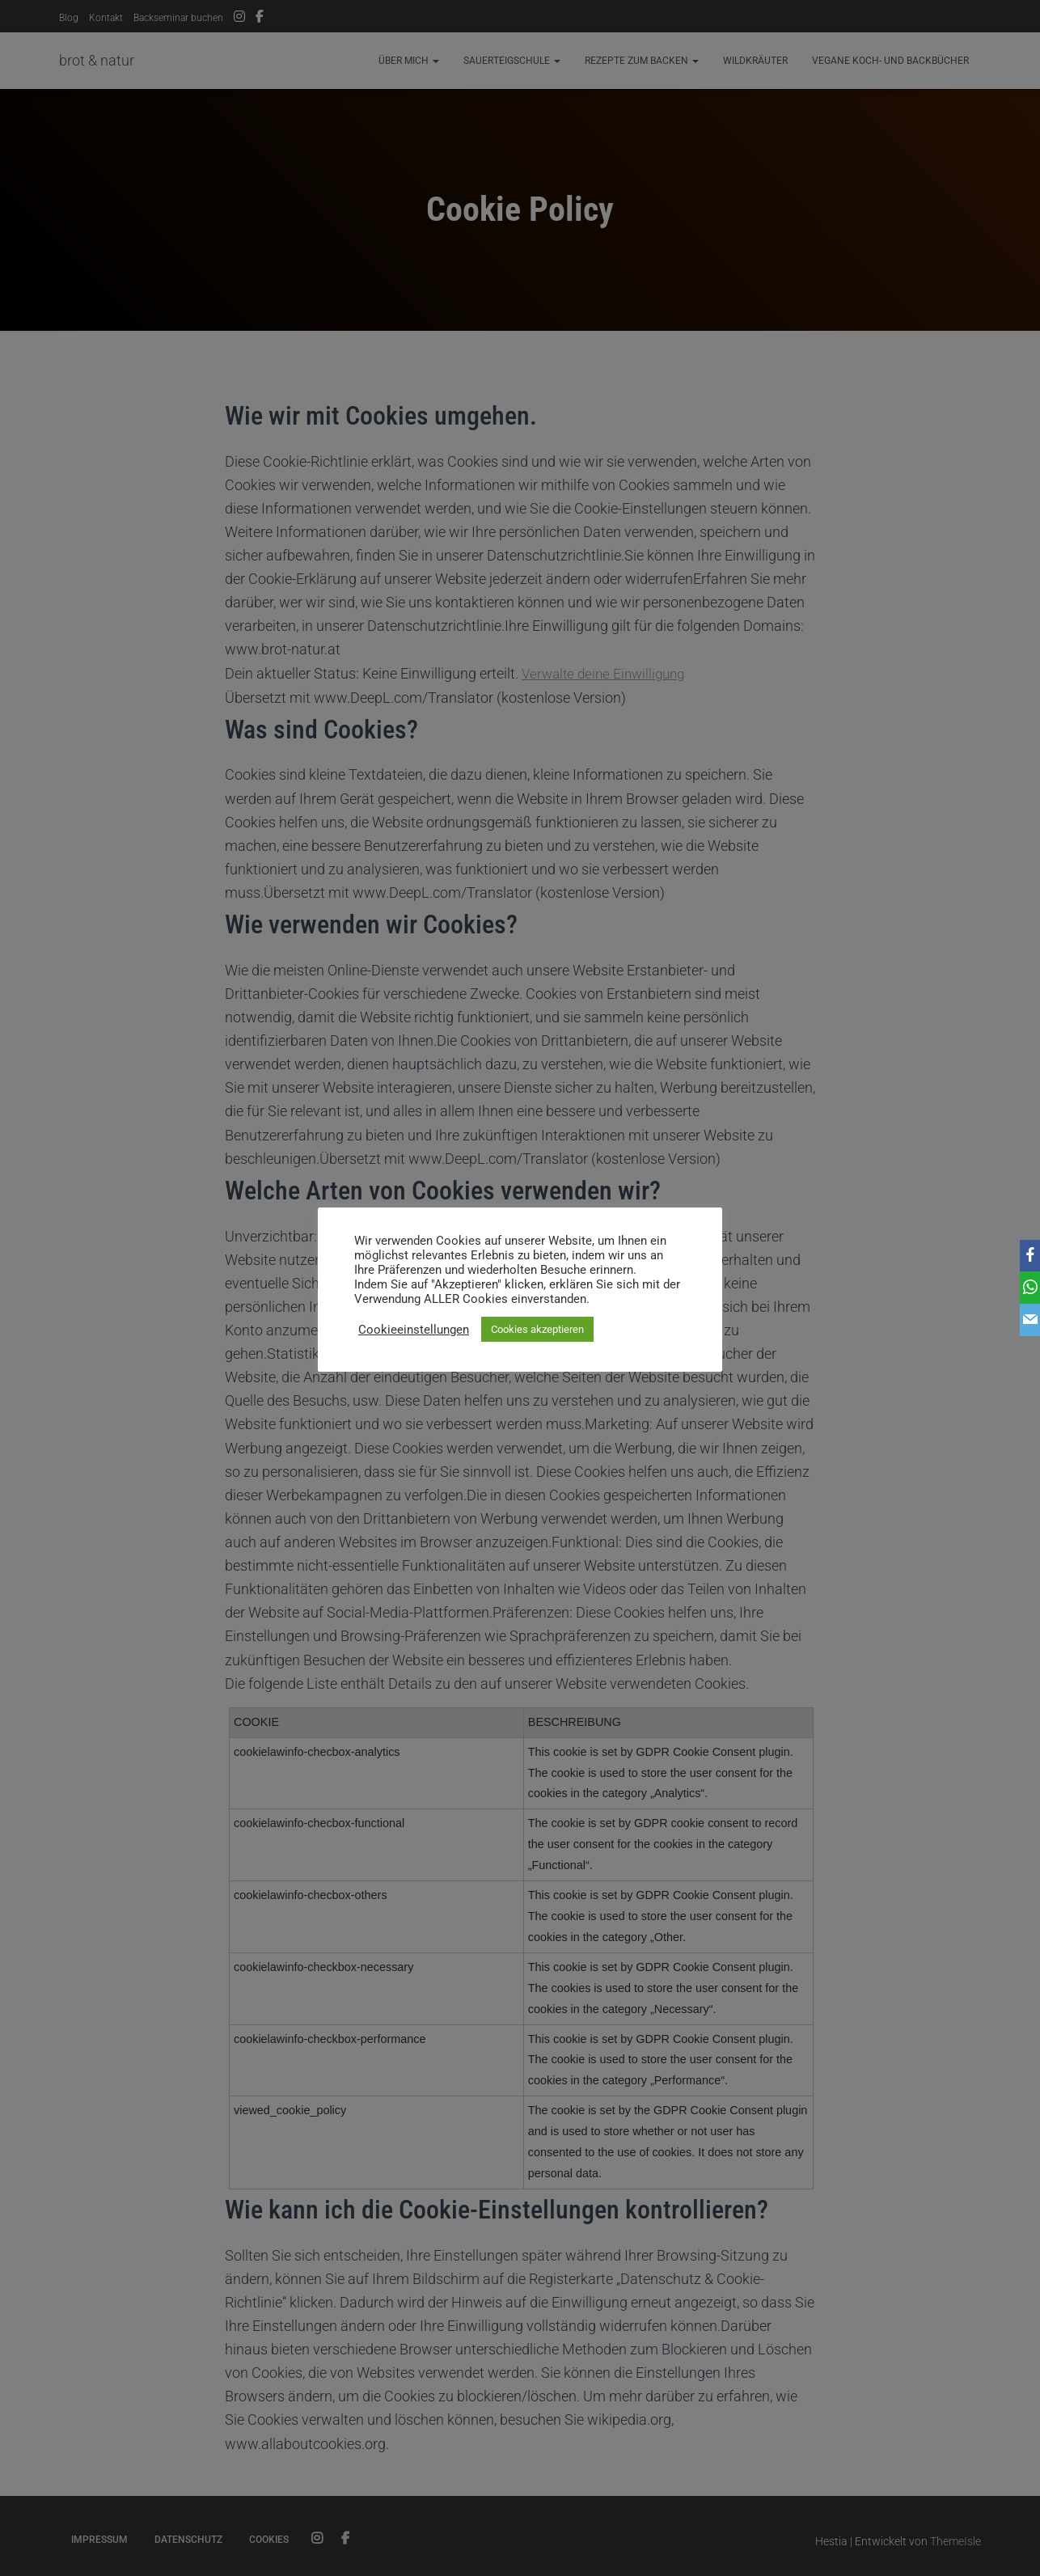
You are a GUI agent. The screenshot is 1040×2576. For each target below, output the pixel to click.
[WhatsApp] (1024, 1288)
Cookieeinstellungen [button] (413, 1329)
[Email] (1024, 1321)
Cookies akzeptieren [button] (537, 1329)
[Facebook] (1024, 1256)
